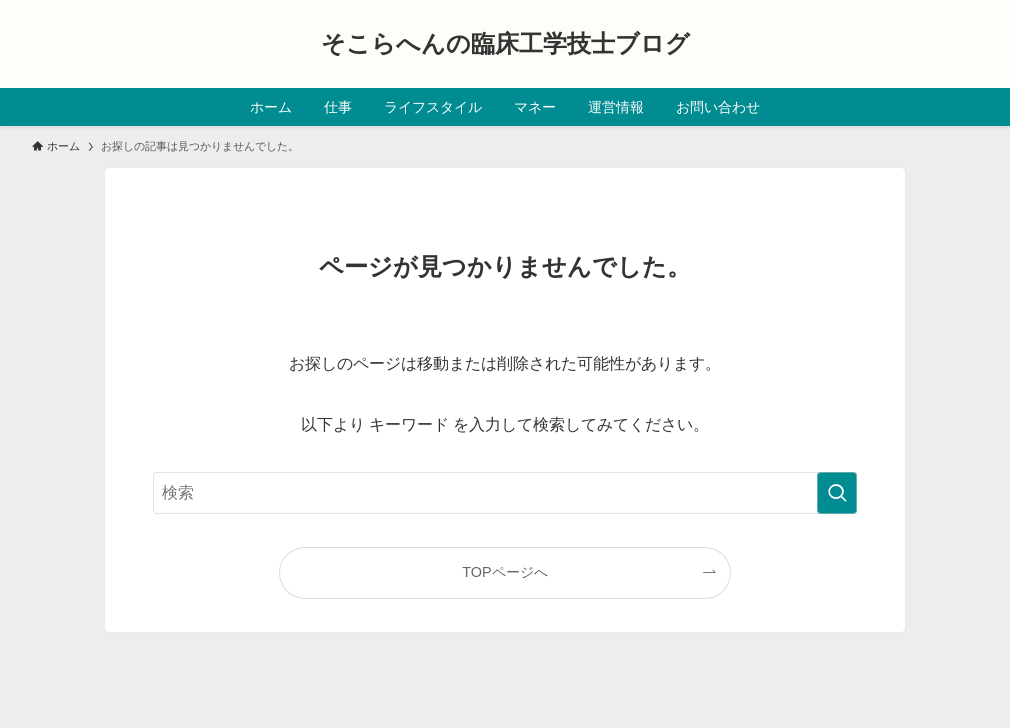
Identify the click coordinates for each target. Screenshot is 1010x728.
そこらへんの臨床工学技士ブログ (505, 44)
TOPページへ (504, 572)
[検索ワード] (505, 493)
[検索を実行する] (837, 493)
